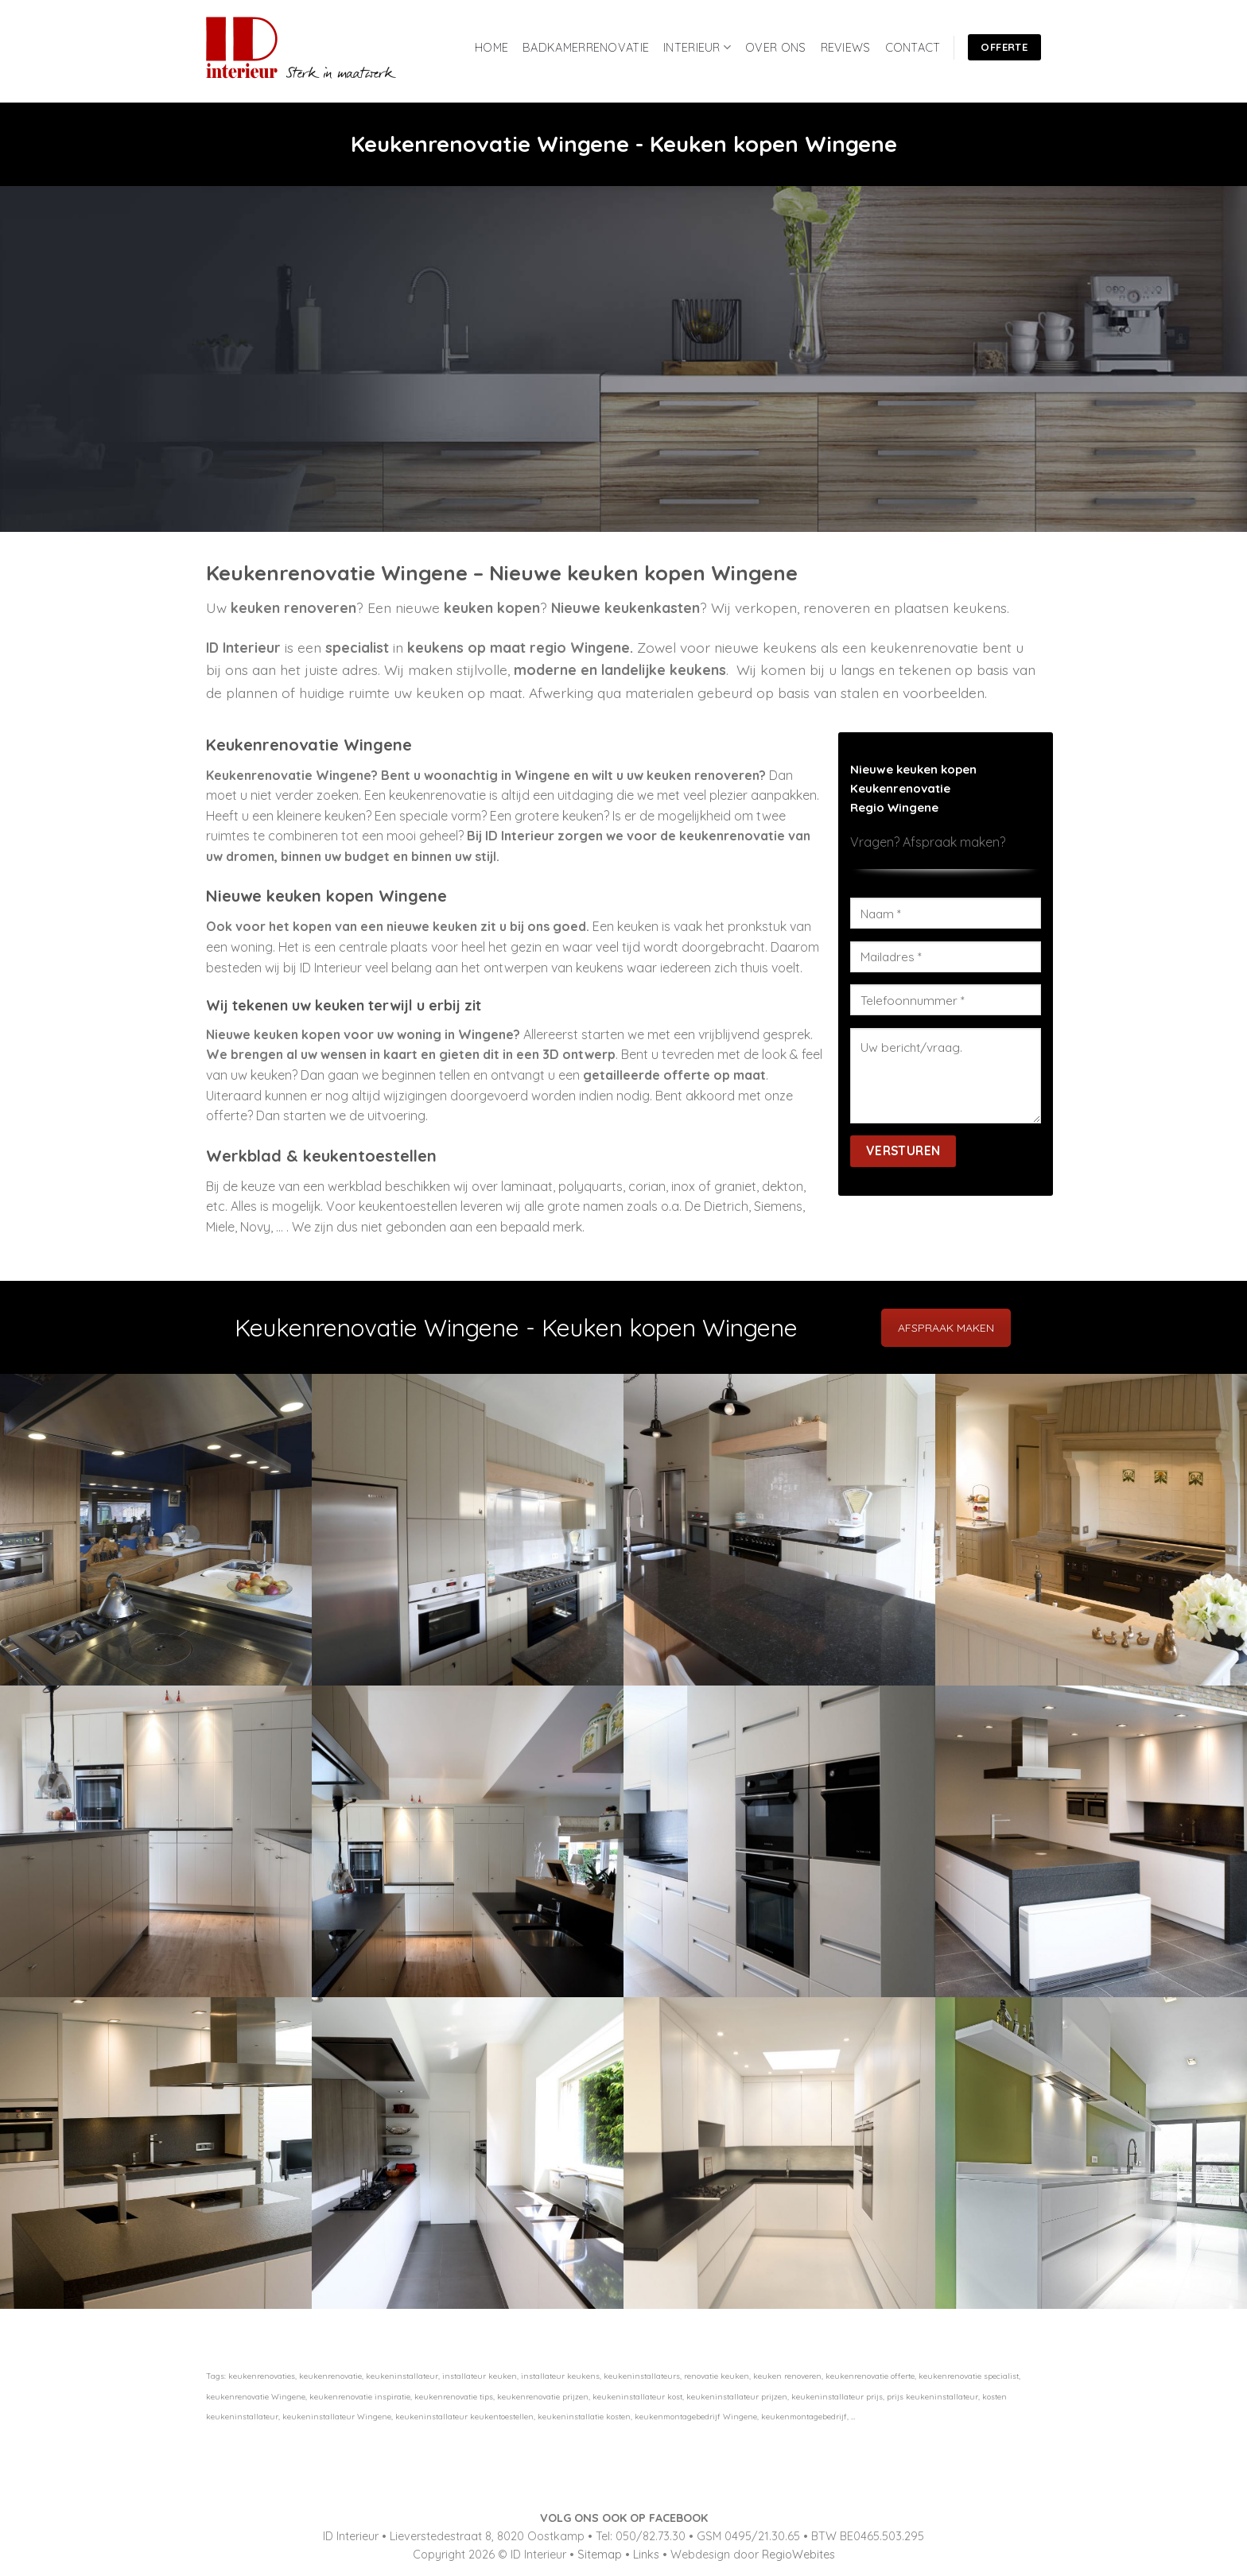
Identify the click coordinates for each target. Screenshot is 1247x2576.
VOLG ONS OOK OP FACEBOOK (624, 2518)
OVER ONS (775, 48)
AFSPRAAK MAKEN (946, 1328)
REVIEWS (846, 48)
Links (646, 2554)
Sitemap (599, 2554)
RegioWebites (798, 2554)
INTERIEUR (697, 47)
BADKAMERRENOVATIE (585, 48)
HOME (491, 48)
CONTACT (913, 48)
